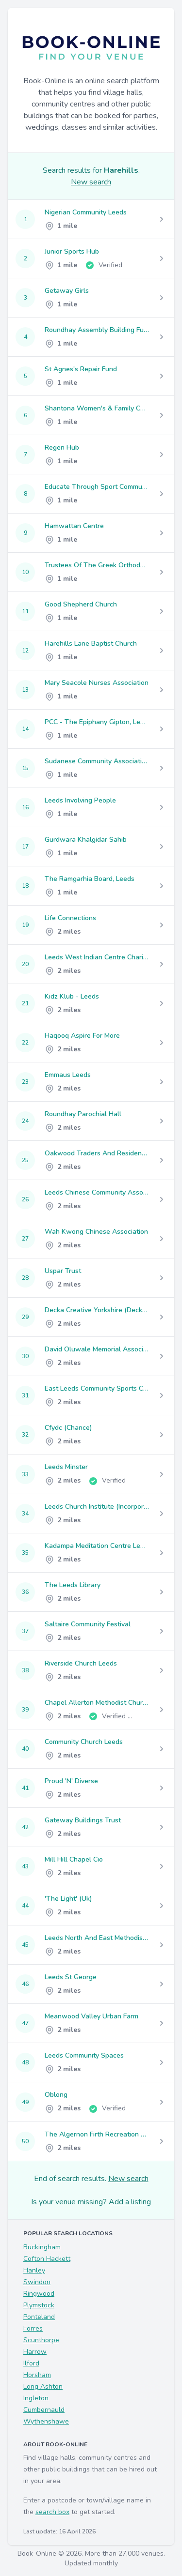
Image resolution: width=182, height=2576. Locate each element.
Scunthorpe (41, 2340)
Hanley (34, 2270)
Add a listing (130, 2202)
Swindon (36, 2282)
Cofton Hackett (46, 2258)
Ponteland (39, 2316)
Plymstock (38, 2305)
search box (52, 2511)
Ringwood (38, 2293)
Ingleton (36, 2398)
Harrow (35, 2351)
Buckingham (42, 2247)
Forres (33, 2328)
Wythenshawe (46, 2421)
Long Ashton (43, 2386)
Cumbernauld (44, 2409)
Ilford (31, 2363)
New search (91, 182)
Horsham (37, 2374)
